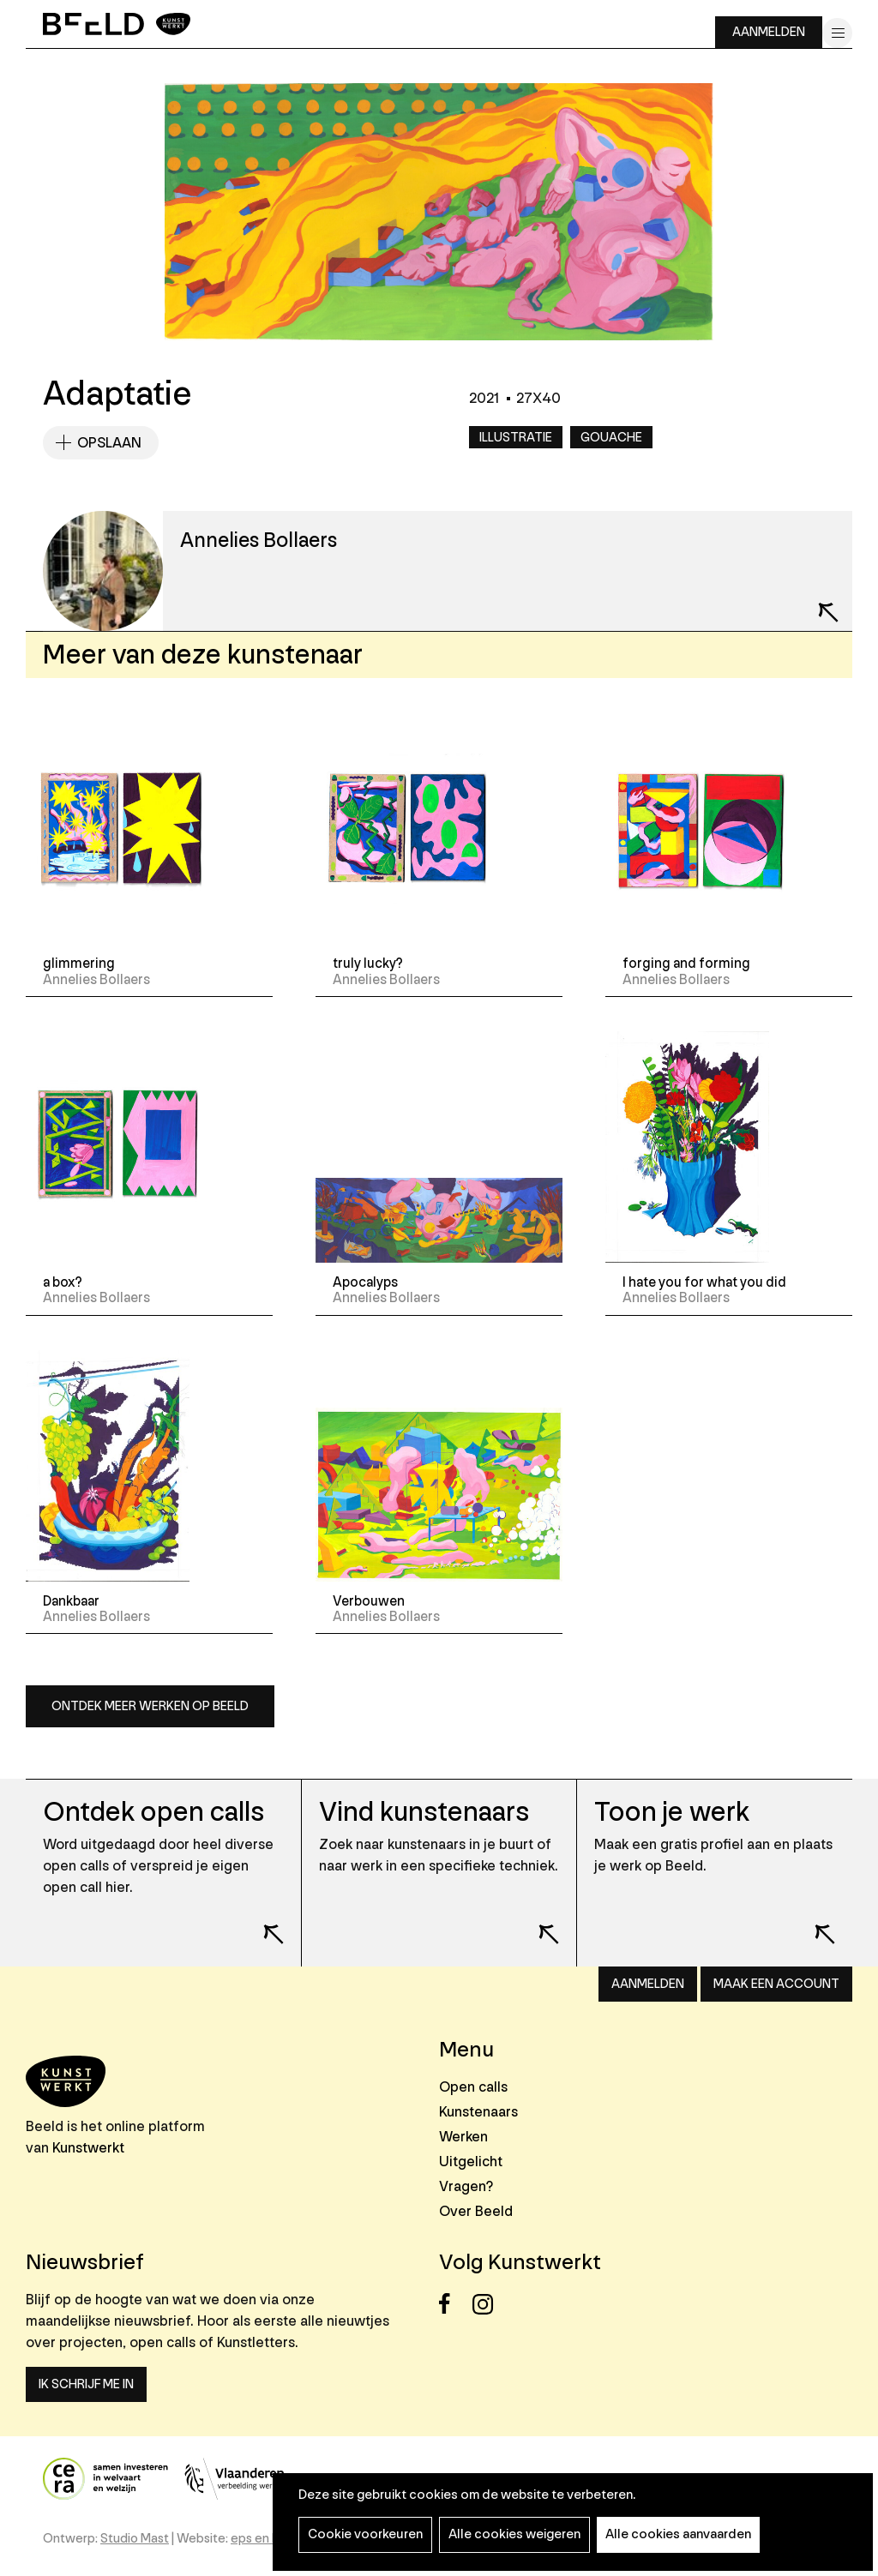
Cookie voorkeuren (365, 2534)
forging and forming (686, 963)
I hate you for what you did (704, 1282)
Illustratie (515, 437)
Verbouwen (369, 1601)
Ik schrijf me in (86, 2384)
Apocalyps (365, 1282)
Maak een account (776, 1984)
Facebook (454, 2304)
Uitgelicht (470, 2162)
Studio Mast (134, 2539)
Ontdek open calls (153, 1812)
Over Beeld (476, 2211)
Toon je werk (671, 1812)
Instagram (487, 2304)
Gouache (611, 437)
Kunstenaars (478, 2112)
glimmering (79, 963)
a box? (62, 1282)
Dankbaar (71, 1601)
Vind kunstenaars (424, 1812)
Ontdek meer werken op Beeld (150, 1706)
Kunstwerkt (88, 2148)
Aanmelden (768, 32)
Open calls (473, 2087)
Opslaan (109, 443)
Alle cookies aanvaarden (678, 2534)
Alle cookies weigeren (514, 2534)
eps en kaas (264, 2539)
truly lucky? (368, 963)
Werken (463, 2137)
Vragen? (466, 2186)
